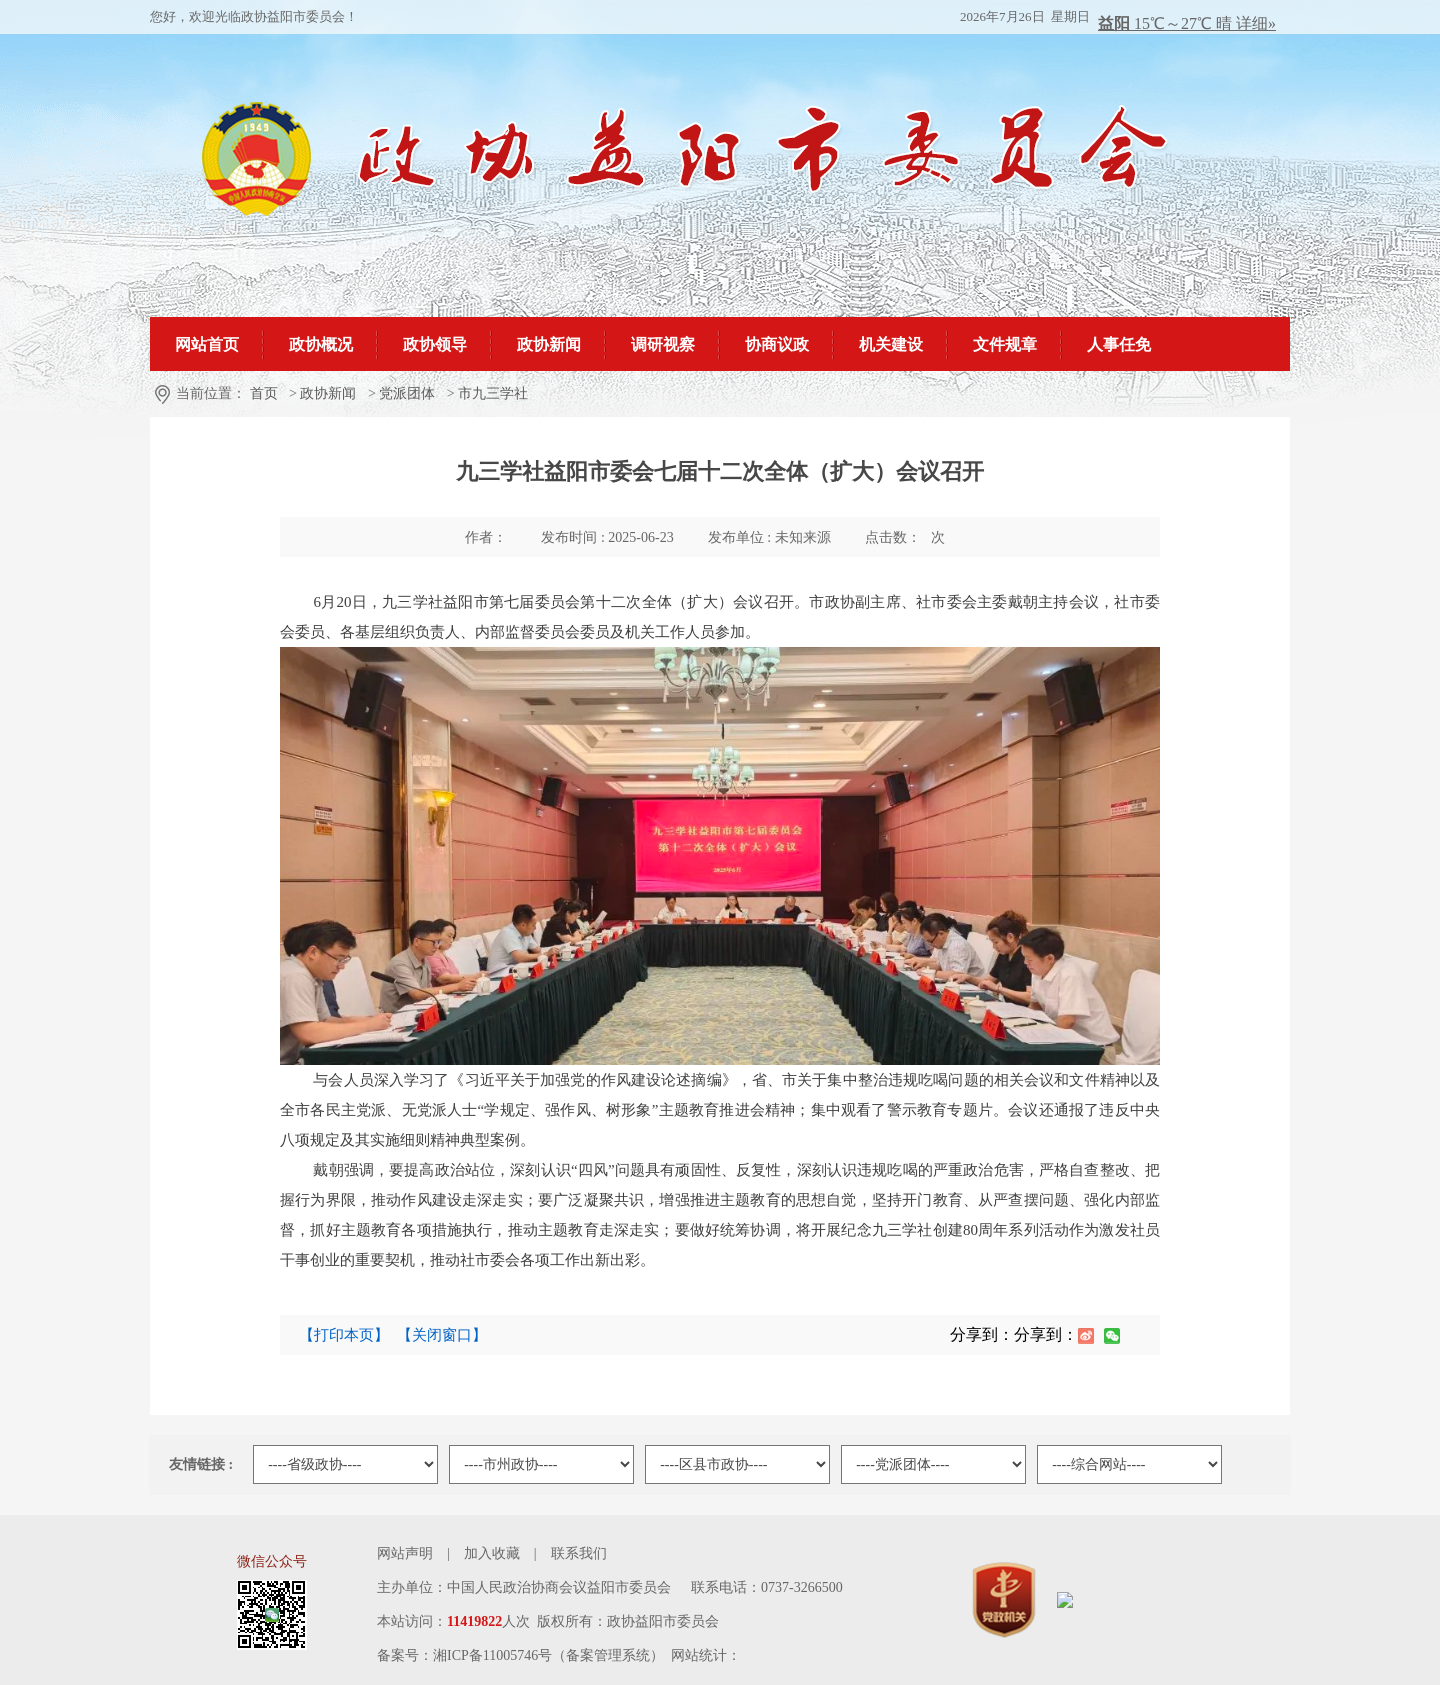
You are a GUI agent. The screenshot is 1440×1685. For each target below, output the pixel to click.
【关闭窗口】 (442, 1335)
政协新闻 (328, 393)
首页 (264, 393)
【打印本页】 (344, 1335)
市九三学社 (493, 393)
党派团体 (407, 393)
